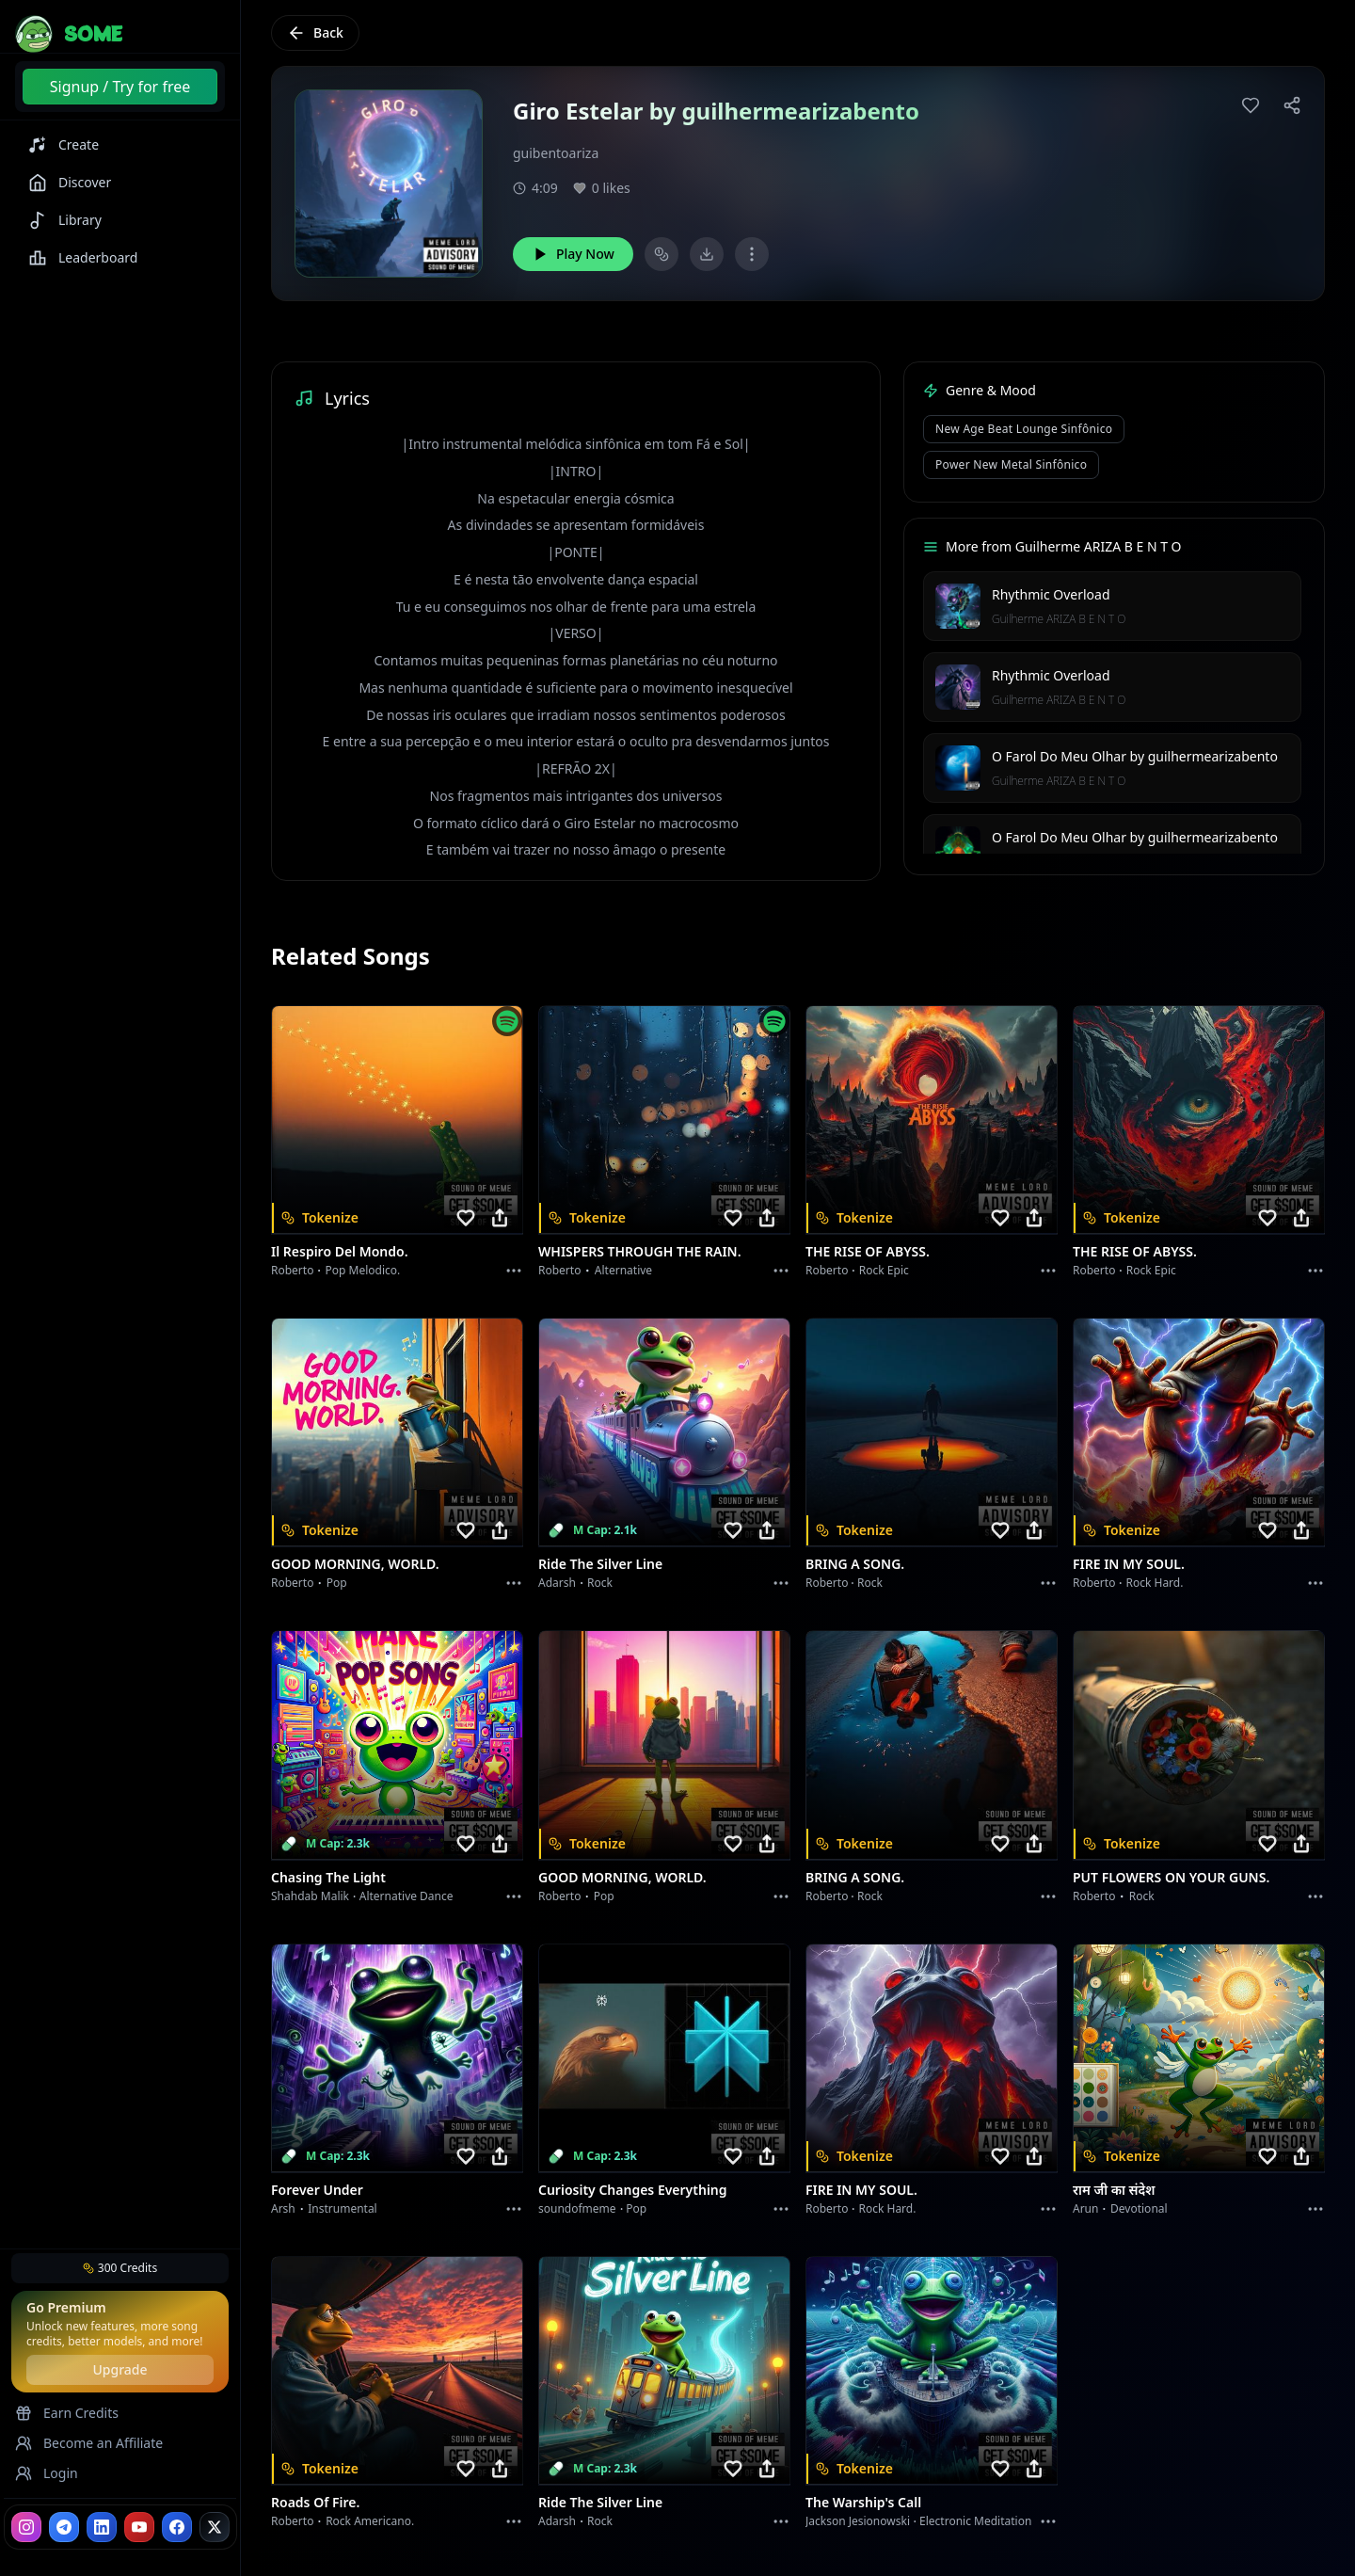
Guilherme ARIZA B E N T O (1058, 619)
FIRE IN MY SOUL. (1129, 1564)
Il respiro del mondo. (339, 1251)
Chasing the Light (328, 1877)
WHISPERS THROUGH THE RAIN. (639, 1251)
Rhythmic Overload (1051, 594)
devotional (1139, 2208)
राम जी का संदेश (1114, 2190)
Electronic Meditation (975, 2521)
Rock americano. (370, 2521)
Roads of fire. (315, 2502)
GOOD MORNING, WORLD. (355, 1564)
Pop (337, 1583)
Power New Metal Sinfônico (1011, 464)
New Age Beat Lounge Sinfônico (1023, 429)
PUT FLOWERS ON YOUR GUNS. (1171, 1877)
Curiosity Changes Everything (632, 2190)
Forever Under (317, 2190)
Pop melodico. (363, 1270)
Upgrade (119, 2369)
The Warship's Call (863, 2502)
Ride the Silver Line (600, 1564)
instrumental (342, 2208)
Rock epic (884, 1270)
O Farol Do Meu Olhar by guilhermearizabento (1135, 756)
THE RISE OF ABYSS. (867, 1251)
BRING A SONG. (854, 1564)
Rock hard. (1154, 1583)
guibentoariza (555, 153)
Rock (600, 1583)
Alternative (623, 1270)
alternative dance (406, 1896)
